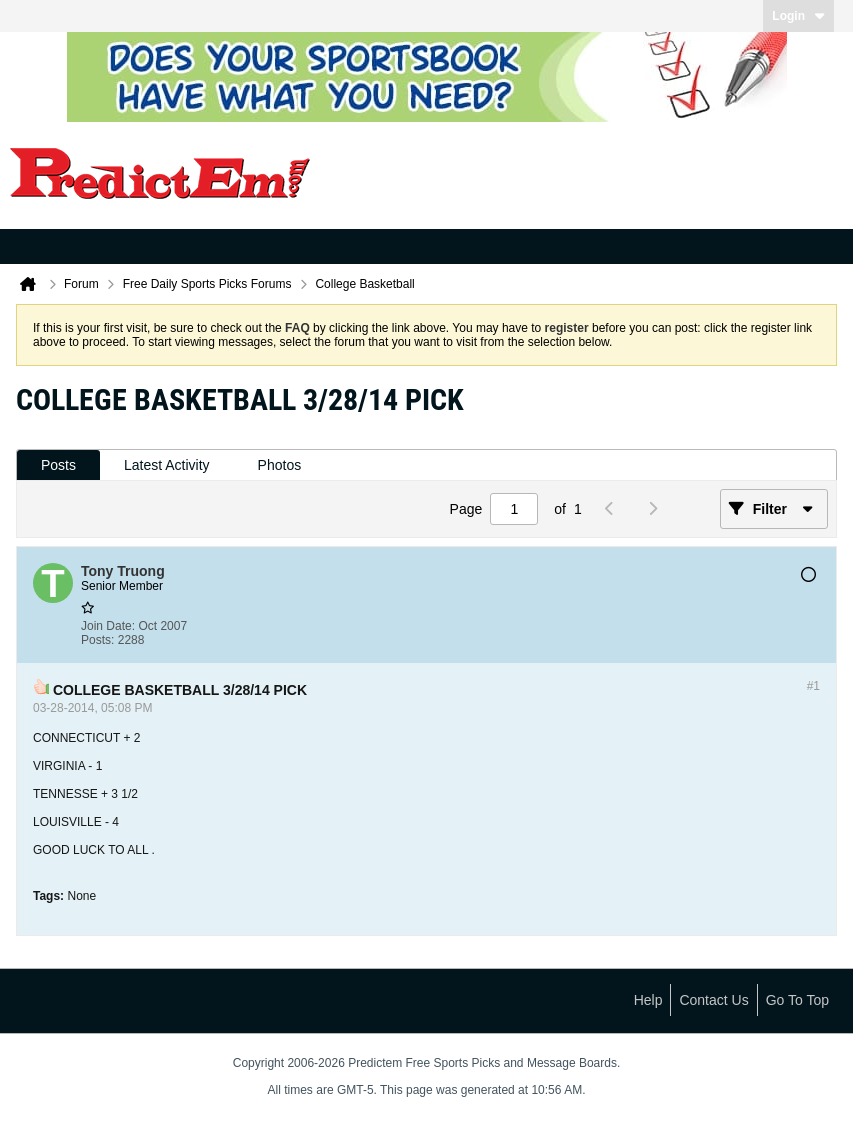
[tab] (58, 465)
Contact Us (713, 1000)
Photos (280, 465)
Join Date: (108, 626)
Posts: (97, 640)
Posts (58, 465)
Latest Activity (167, 465)
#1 (813, 686)
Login (798, 16)
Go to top (797, 1000)
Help (648, 1000)
